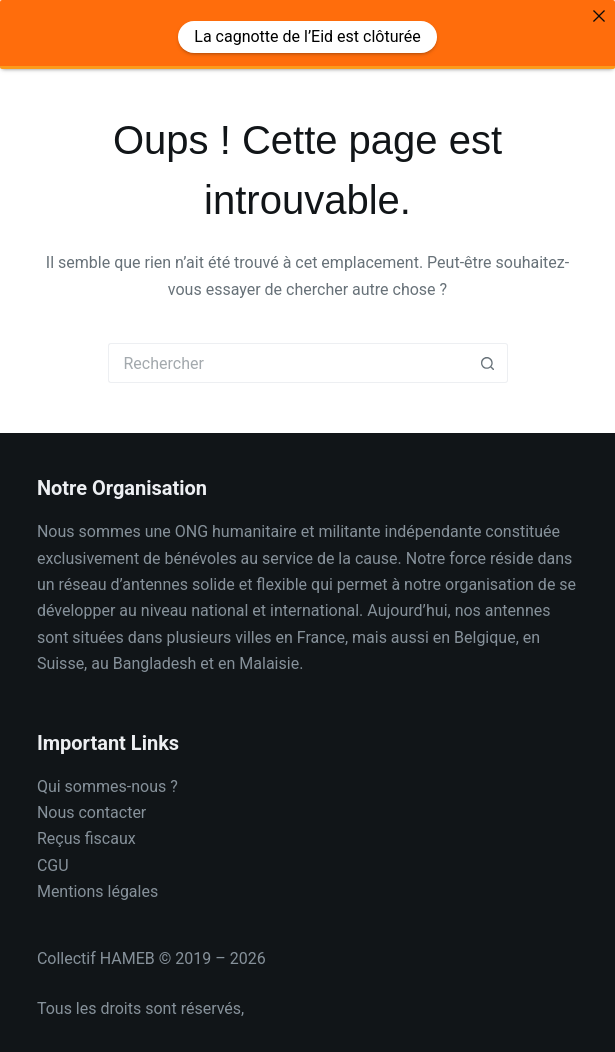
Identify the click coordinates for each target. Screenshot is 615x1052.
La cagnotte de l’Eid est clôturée (307, 36)
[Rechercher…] (288, 349)
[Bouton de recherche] (488, 349)
